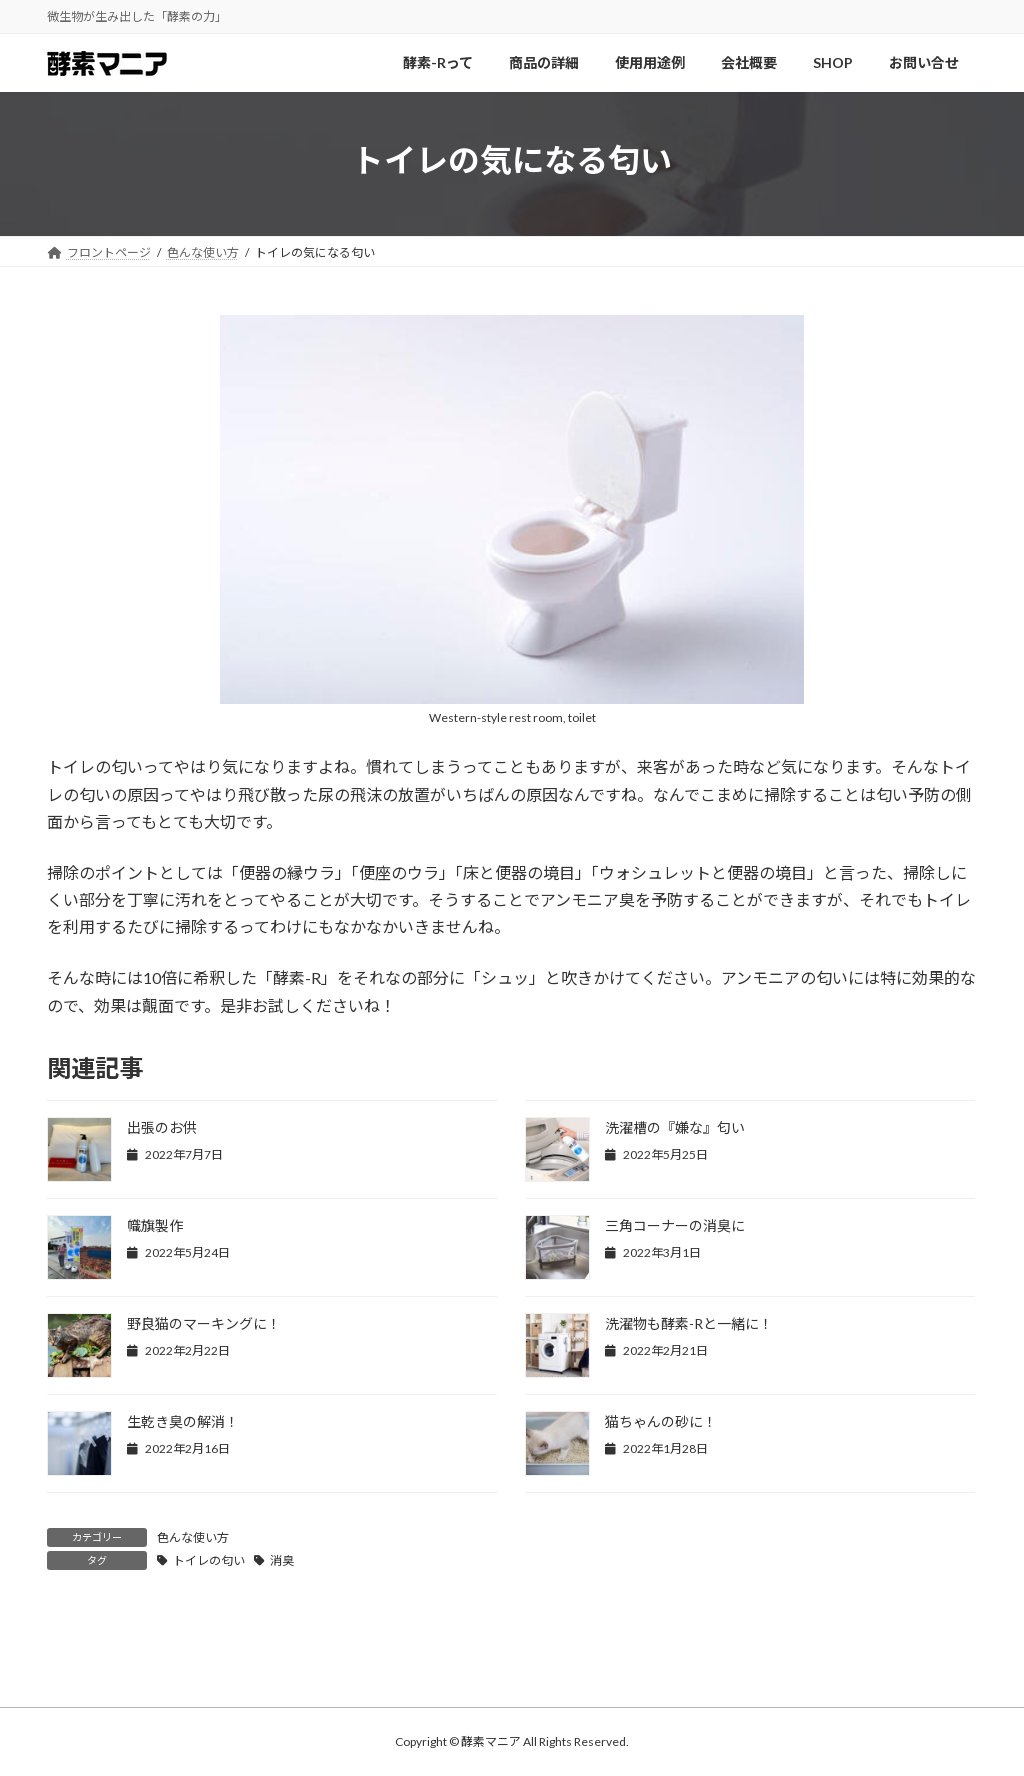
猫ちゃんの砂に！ (661, 1421)
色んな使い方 (193, 1537)
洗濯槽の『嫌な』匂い (675, 1127)
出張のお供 (162, 1127)
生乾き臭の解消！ (183, 1421)
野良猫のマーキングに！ (204, 1323)
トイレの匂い (209, 1560)
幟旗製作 (155, 1225)
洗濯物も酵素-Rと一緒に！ (689, 1323)
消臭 (282, 1560)
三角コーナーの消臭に (675, 1225)
